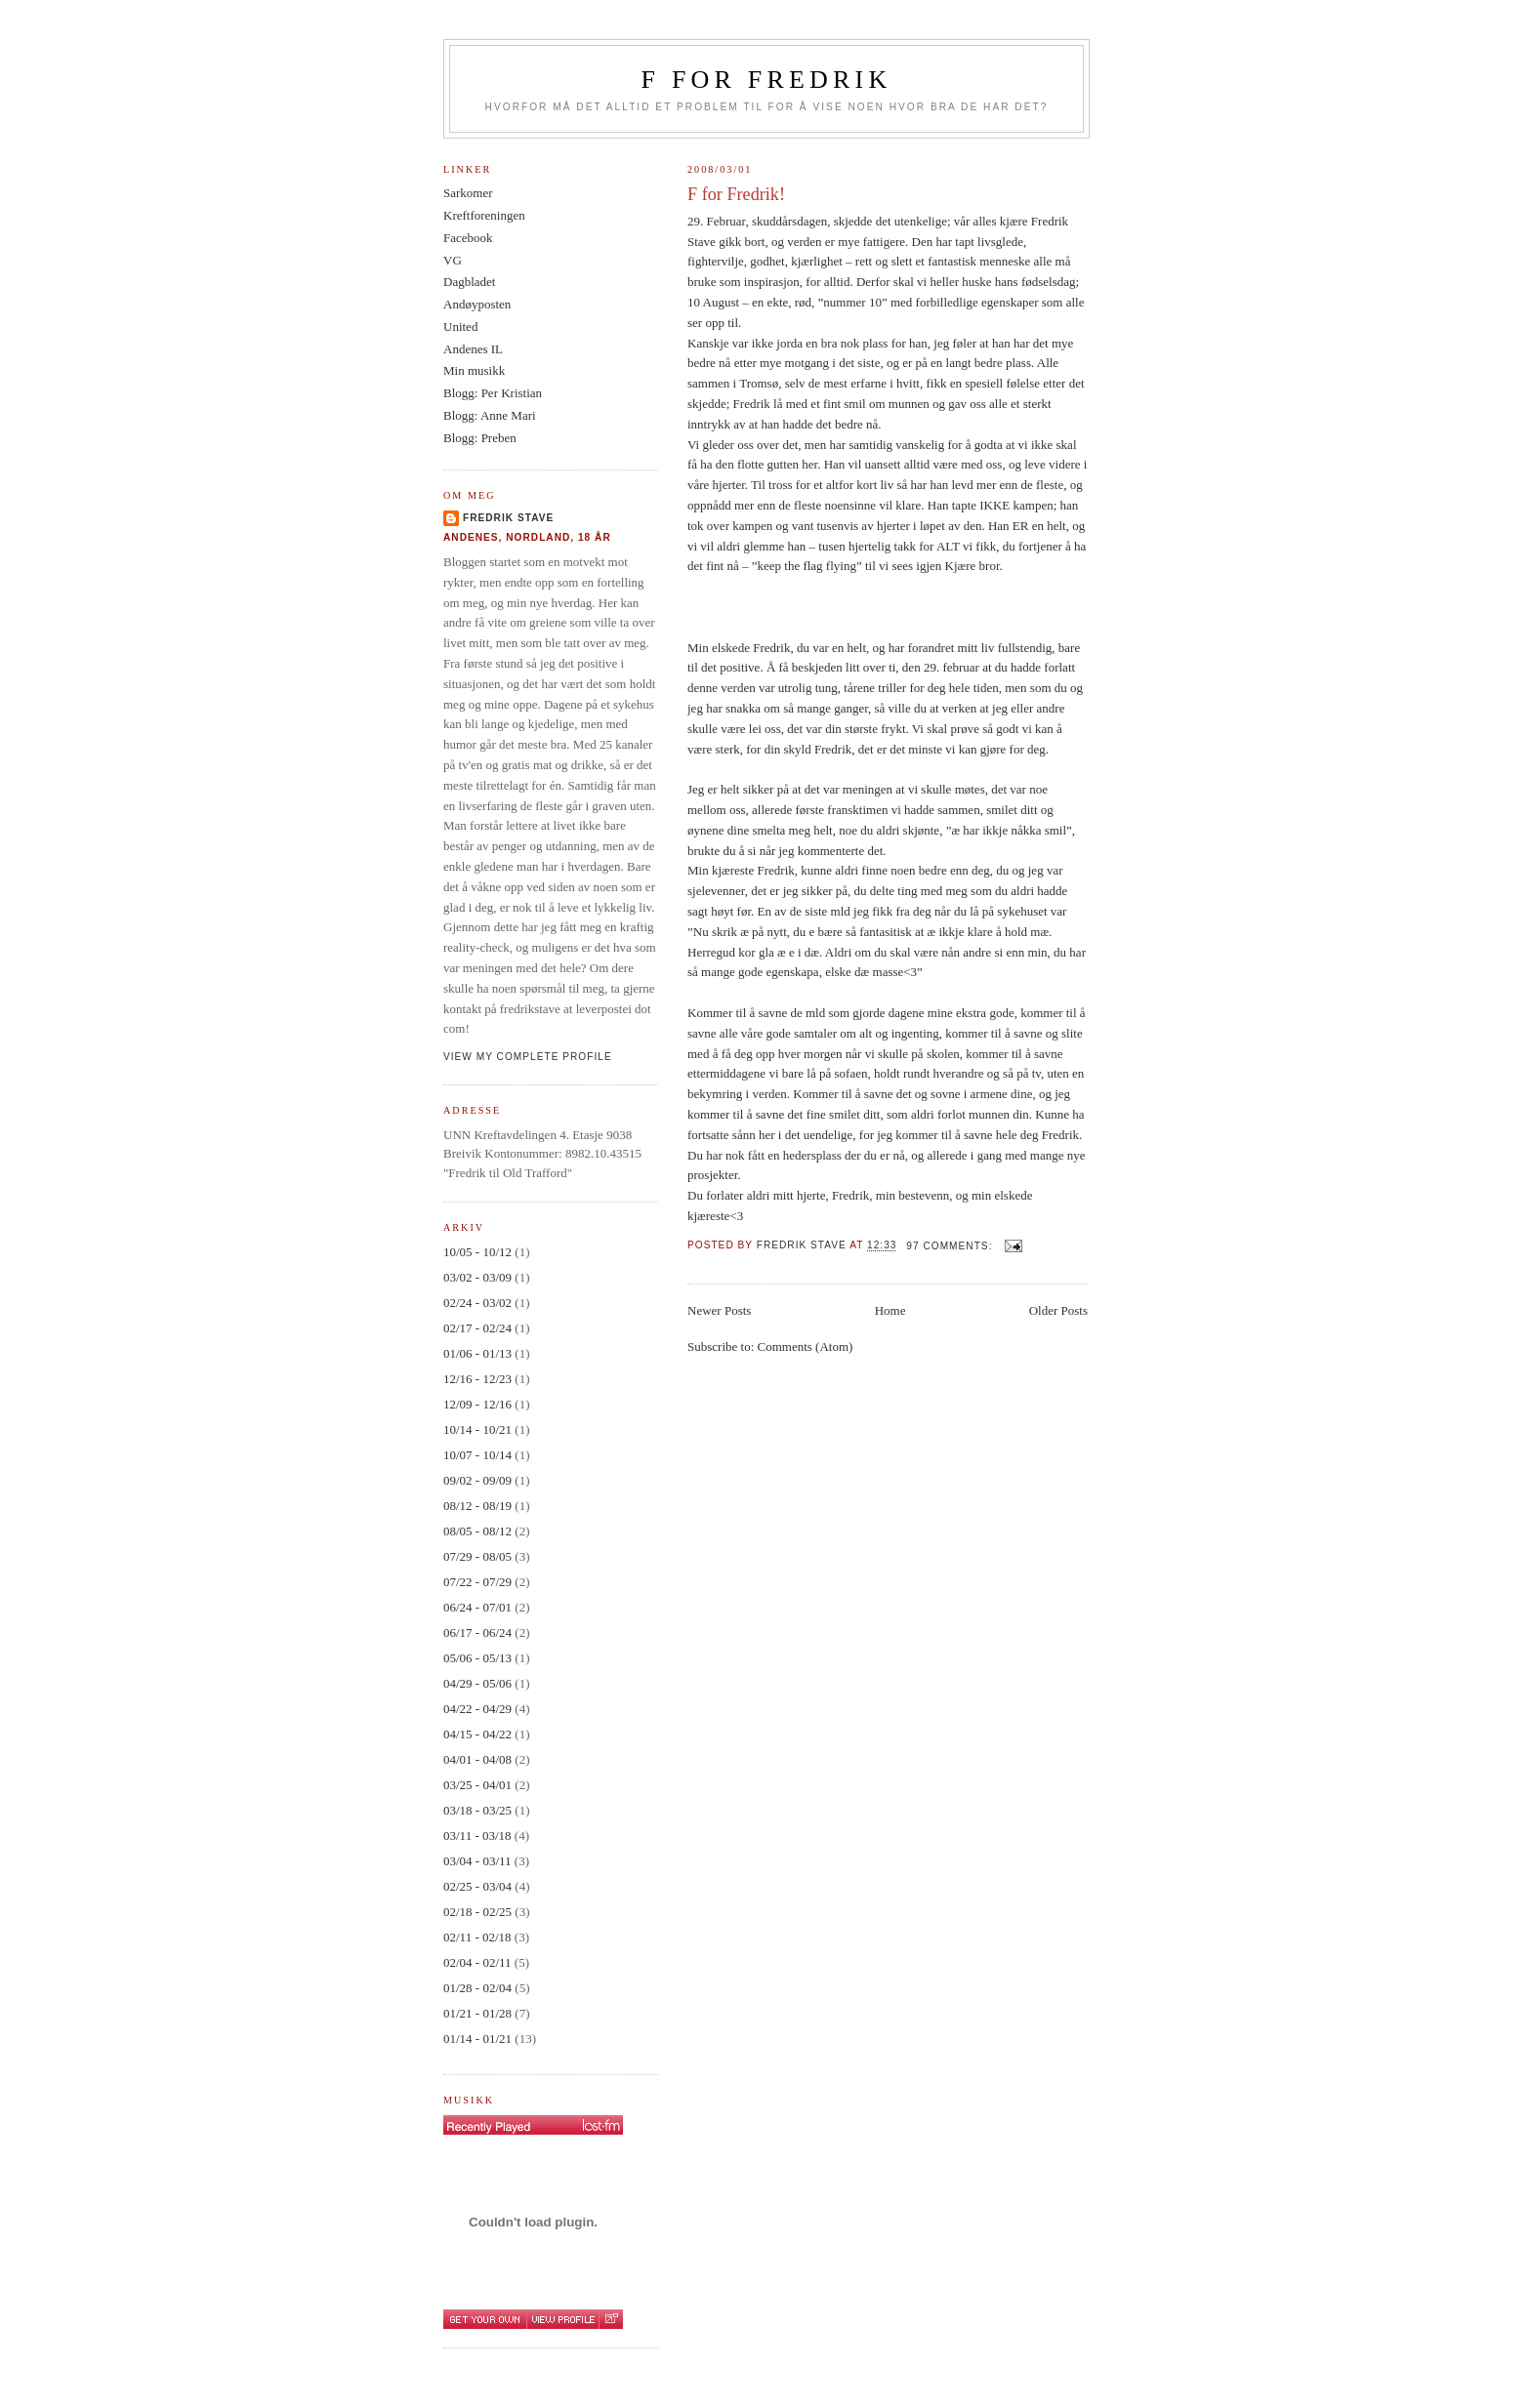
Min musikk (474, 370)
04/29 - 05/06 (477, 1683)
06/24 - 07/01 (477, 1607)
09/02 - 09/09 (477, 1480)
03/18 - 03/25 (477, 1810)
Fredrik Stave (508, 517)
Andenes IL (473, 349)
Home (890, 1310)
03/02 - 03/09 (477, 1277)
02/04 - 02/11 (477, 1962)
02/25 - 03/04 (477, 1886)
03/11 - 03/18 (477, 1835)
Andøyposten (477, 304)
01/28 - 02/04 (477, 1987)
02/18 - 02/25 (477, 1911)
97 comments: (951, 1246)
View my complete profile (527, 1056)
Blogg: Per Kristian (492, 393)
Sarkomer (468, 192)
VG (452, 260)
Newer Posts (719, 1310)
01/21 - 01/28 (477, 2013)
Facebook (468, 237)
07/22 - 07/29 (477, 1581)
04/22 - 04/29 (477, 1708)
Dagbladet (469, 281)
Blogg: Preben (480, 437)
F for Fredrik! (736, 194)
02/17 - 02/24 (477, 1328)
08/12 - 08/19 (477, 1505)
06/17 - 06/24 (477, 1632)
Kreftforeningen (484, 215)
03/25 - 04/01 (477, 1784)
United (460, 326)
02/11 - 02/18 (477, 1937)
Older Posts (1058, 1310)
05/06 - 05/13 (477, 1658)
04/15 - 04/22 (477, 1734)
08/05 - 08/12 (477, 1531)
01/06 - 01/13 (477, 1353)
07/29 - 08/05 (477, 1556)
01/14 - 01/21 (477, 2038)
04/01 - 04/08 (477, 1759)
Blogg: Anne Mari (489, 415)
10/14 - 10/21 (477, 1429)
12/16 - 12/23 (477, 1378)
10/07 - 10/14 (477, 1455)
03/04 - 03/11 (477, 1861)
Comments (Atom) (805, 1346)
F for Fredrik (766, 79)
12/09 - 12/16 (477, 1404)
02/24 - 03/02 (477, 1302)
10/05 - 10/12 (477, 1252)
